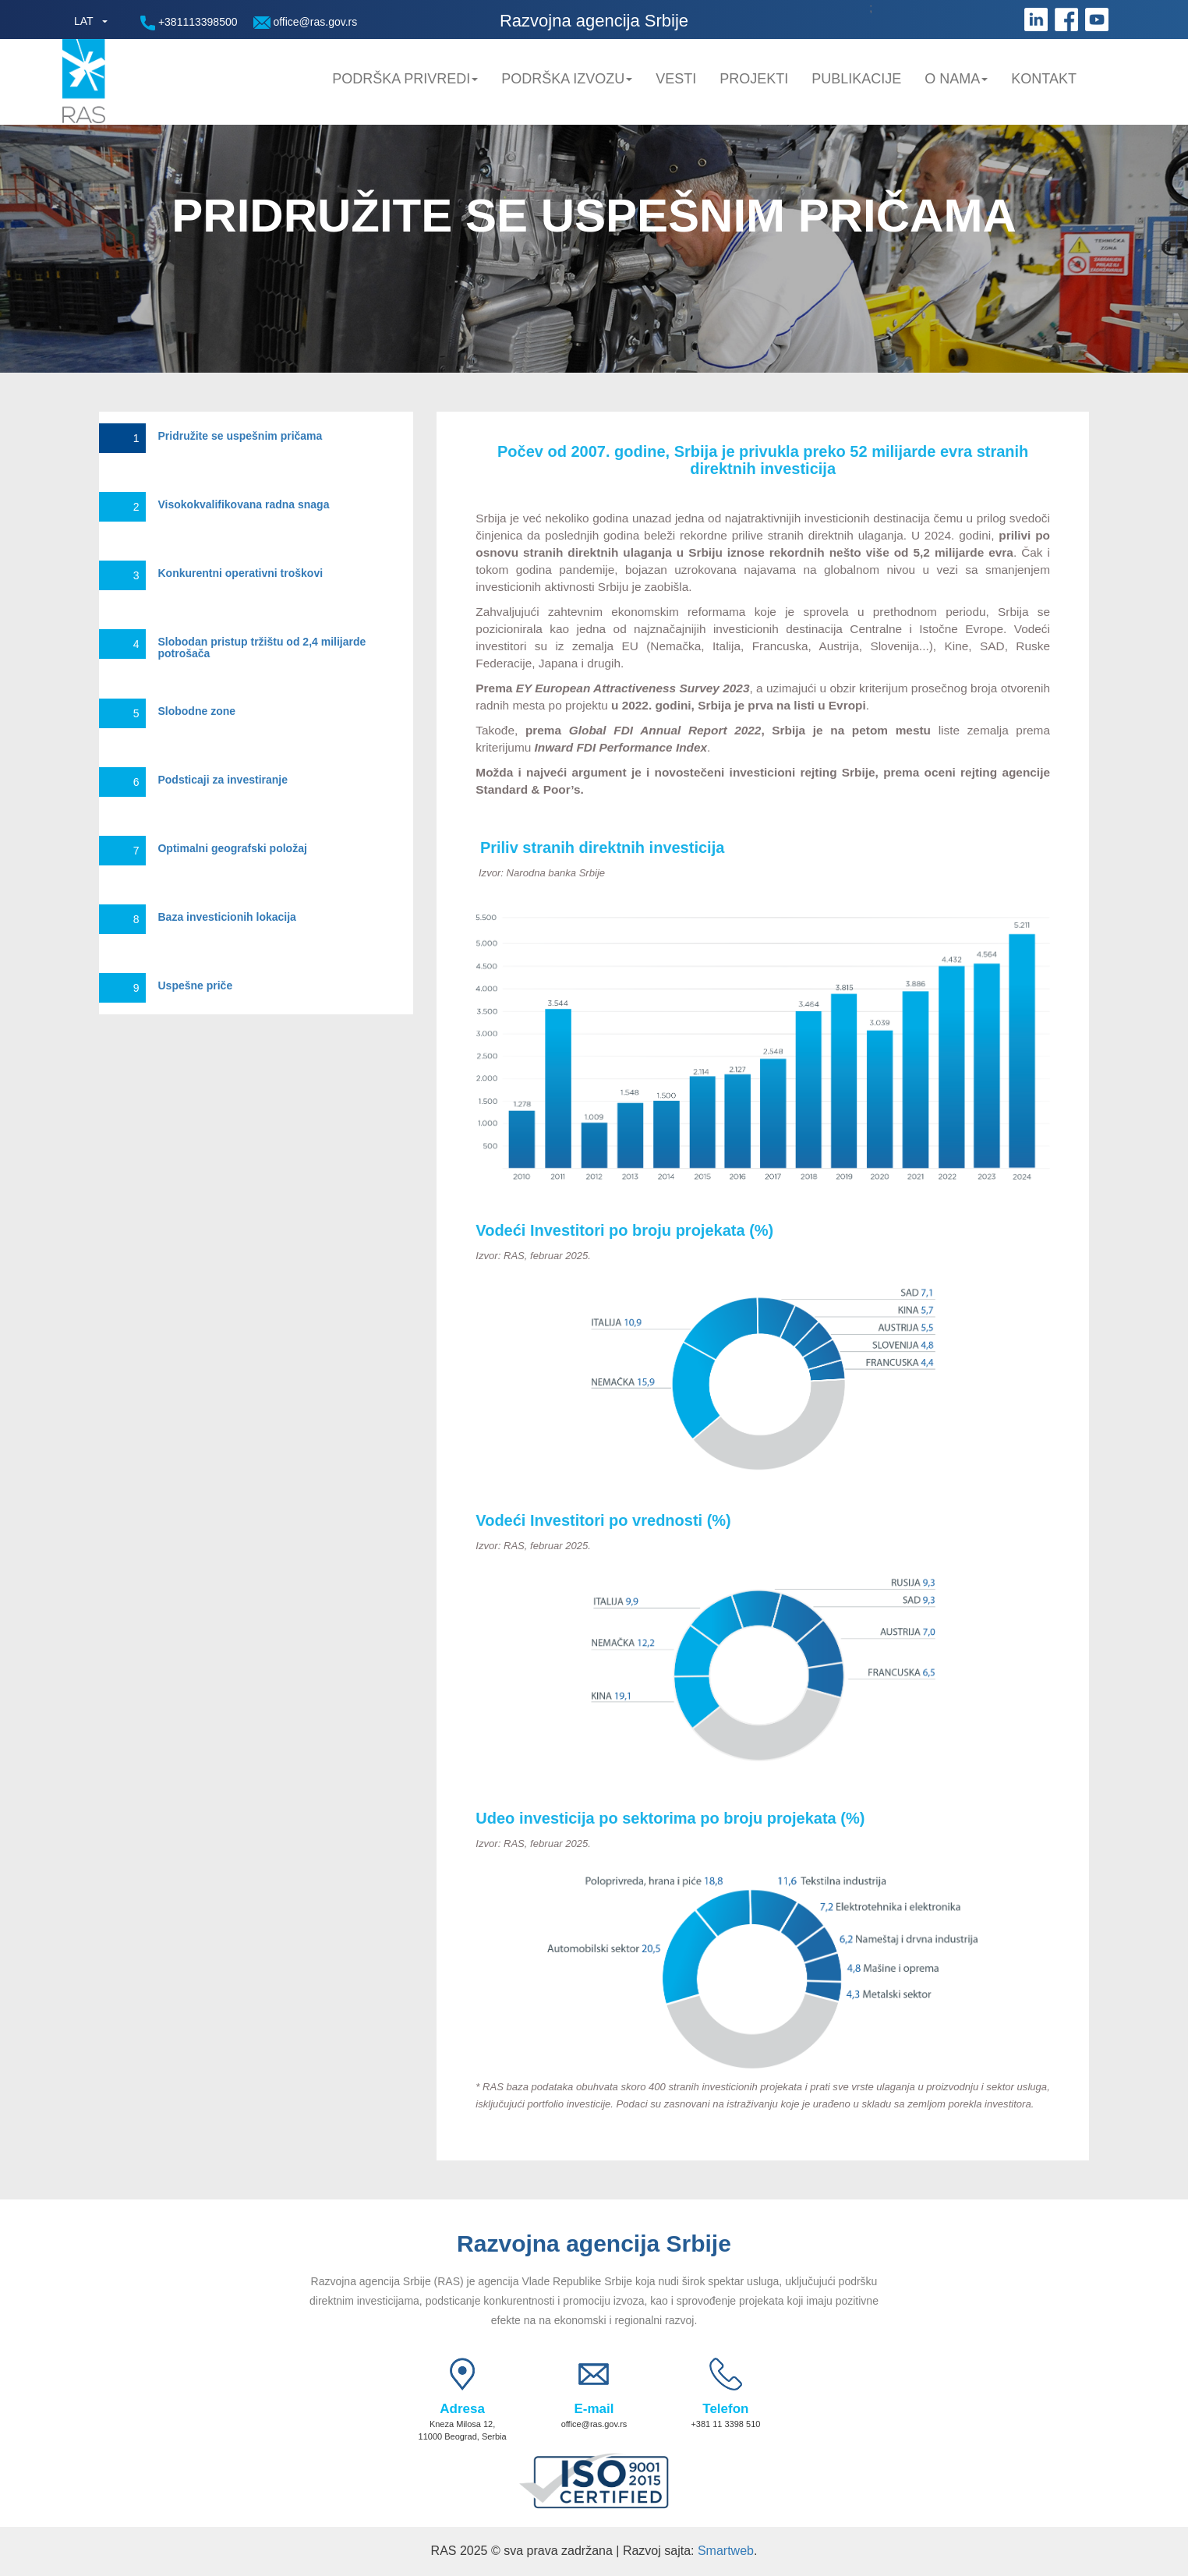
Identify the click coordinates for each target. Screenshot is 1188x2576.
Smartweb (726, 2550)
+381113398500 (189, 23)
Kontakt (1044, 79)
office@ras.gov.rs (305, 22)
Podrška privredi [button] (405, 79)
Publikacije (856, 79)
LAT (84, 21)
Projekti (754, 79)
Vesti (676, 79)
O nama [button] (956, 79)
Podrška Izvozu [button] (566, 79)
